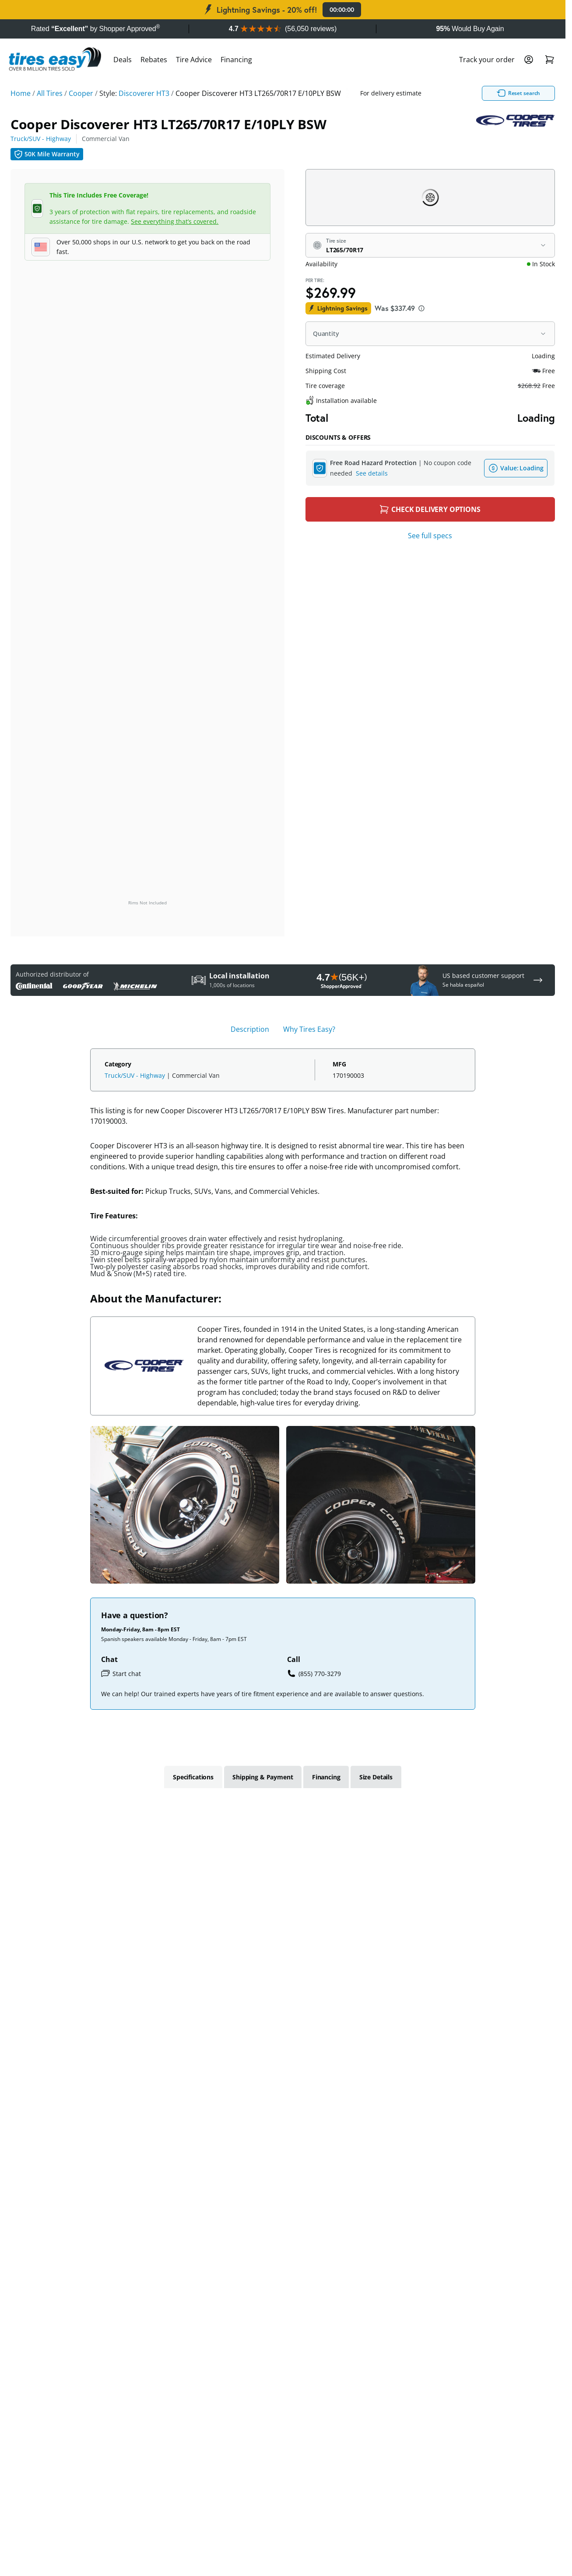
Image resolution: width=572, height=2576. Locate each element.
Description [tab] (250, 1029)
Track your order (487, 59)
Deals (122, 59)
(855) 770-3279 (314, 1673)
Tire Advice (194, 59)
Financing (236, 59)
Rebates (153, 59)
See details (372, 473)
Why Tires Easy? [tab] (309, 1029)
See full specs (430, 535)
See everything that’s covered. (174, 221)
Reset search (455, 93)
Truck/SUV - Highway (41, 138)
